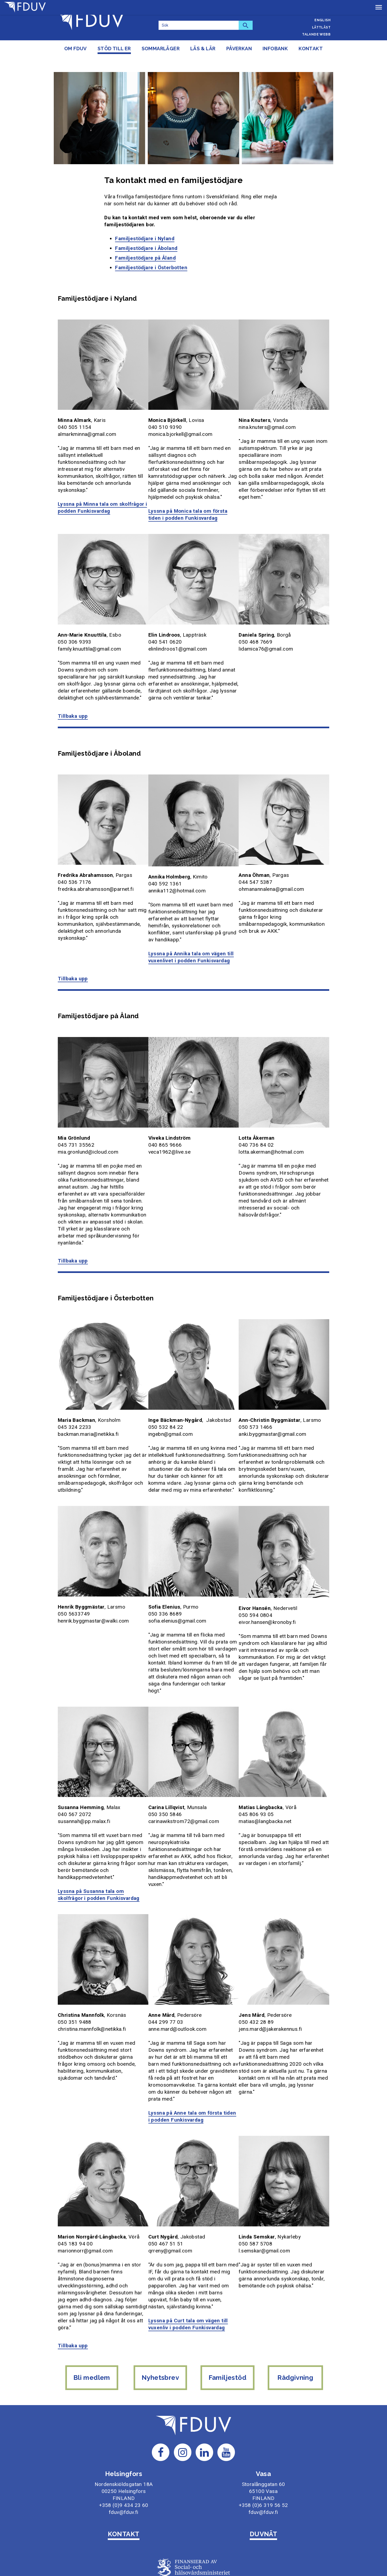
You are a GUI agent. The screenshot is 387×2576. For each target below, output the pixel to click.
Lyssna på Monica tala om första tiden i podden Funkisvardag (188, 497)
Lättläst (321, 27)
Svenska (322, 6)
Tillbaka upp (73, 699)
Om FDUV (75, 48)
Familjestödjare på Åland (145, 243)
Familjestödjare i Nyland (144, 224)
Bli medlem (90, 2340)
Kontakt (311, 48)
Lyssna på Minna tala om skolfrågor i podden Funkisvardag (101, 490)
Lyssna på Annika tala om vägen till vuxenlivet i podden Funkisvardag (192, 938)
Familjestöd (228, 2340)
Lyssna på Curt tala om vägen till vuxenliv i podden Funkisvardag (189, 2290)
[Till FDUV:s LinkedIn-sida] (204, 2410)
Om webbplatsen (193, 2552)
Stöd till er (114, 48)
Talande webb (316, 34)
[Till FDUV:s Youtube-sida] (226, 2410)
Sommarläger (161, 48)
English (322, 20)
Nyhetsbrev (159, 2340)
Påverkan (239, 48)
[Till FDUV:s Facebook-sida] (160, 2410)
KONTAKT (123, 2492)
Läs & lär (203, 48)
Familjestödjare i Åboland (146, 233)
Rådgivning (296, 2340)
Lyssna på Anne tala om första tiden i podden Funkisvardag (193, 2084)
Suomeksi (321, 13)
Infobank (275, 48)
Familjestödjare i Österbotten (151, 253)
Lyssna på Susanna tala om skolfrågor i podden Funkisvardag (98, 1865)
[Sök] (199, 25)
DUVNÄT (263, 2492)
